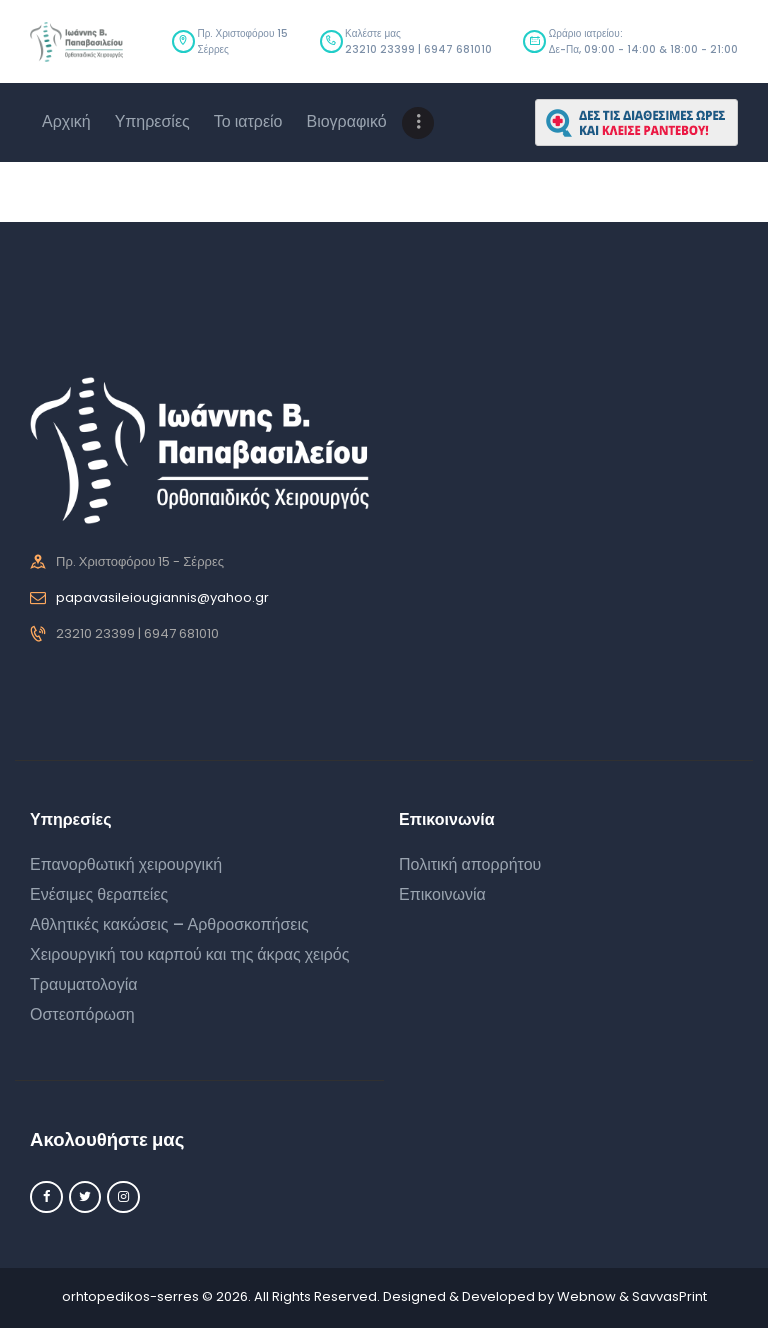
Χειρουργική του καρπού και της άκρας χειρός (189, 954)
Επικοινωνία (442, 894)
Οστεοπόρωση (82, 1014)
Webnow (586, 1296)
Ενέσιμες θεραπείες (99, 894)
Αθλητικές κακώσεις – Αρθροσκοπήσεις (169, 924)
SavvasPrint (669, 1296)
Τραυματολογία (84, 984)
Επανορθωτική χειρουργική (126, 864)
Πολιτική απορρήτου (470, 864)
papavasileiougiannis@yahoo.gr (162, 597)
